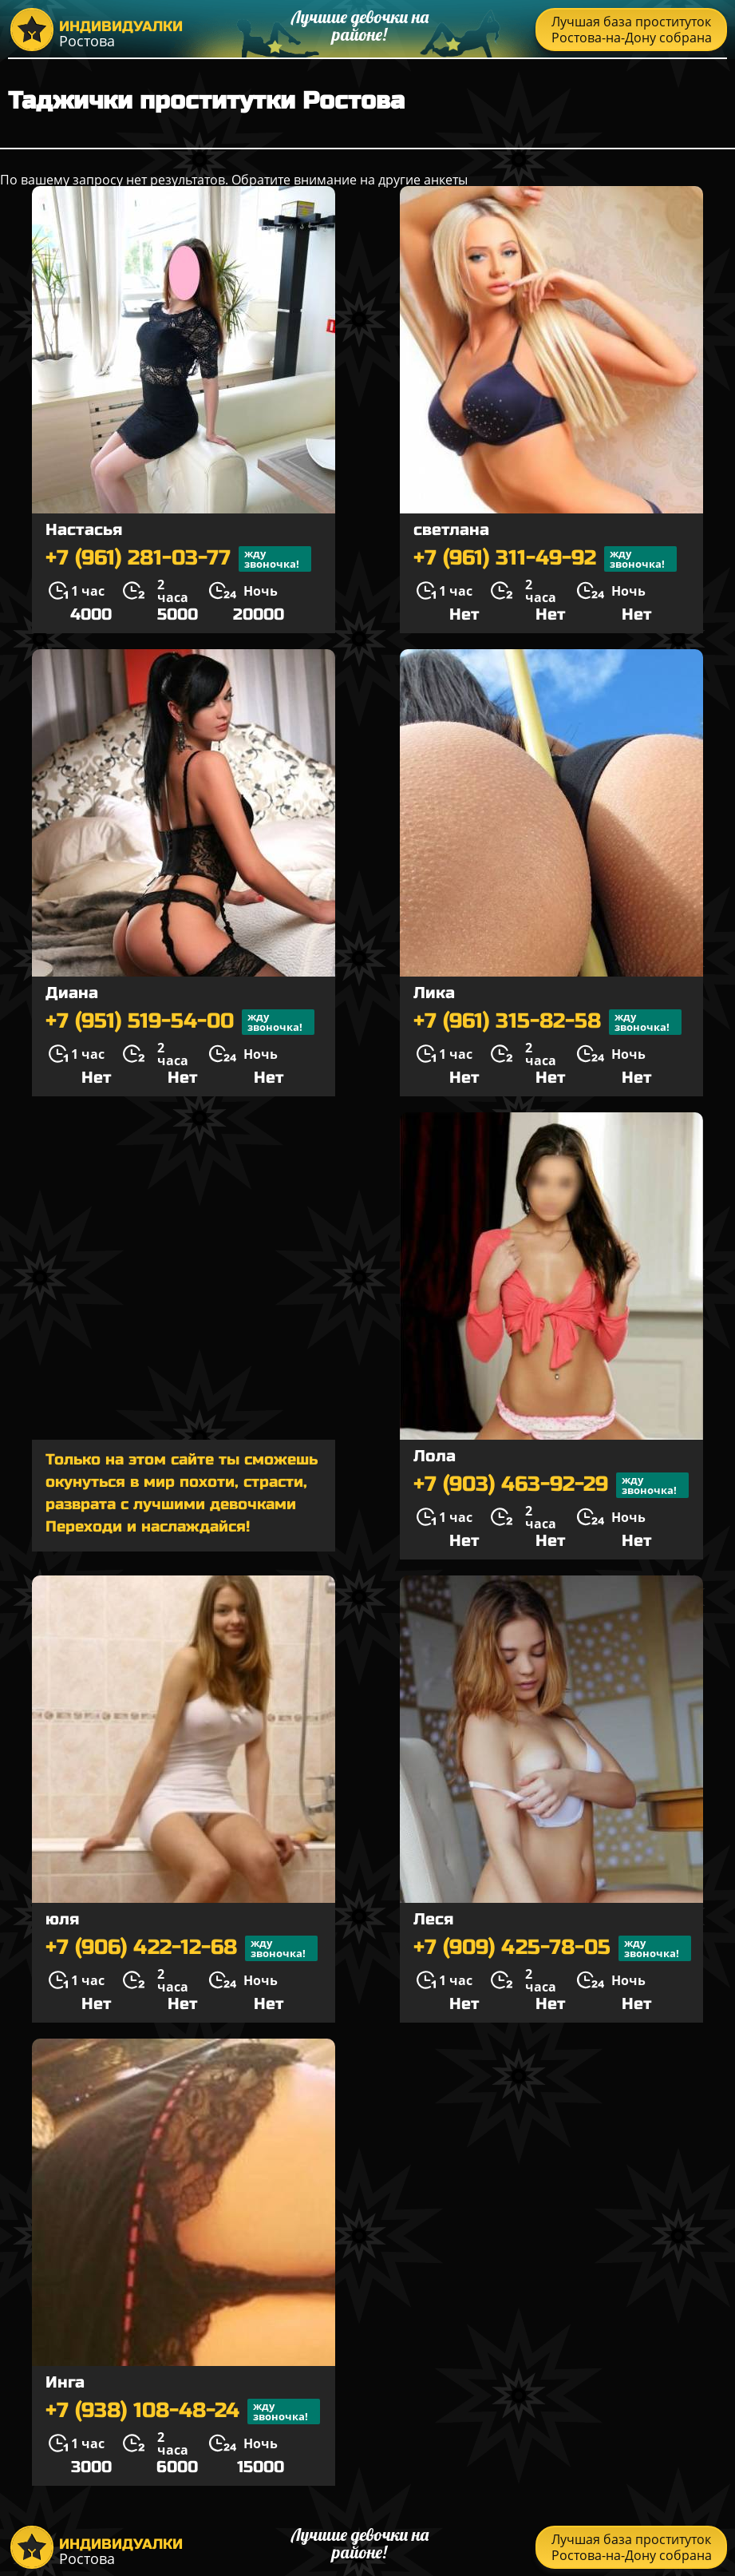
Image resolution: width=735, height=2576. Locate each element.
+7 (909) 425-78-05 (552, 1948)
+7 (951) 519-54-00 (179, 1022)
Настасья (83, 530)
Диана (71, 993)
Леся (433, 1919)
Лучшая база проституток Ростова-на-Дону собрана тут (631, 32)
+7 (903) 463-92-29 (551, 1485)
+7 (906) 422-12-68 (181, 1948)
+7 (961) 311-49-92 (545, 559)
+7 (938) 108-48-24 (182, 2411)
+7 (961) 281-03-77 (178, 559)
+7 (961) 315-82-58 (547, 1022)
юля (62, 1919)
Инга (65, 2382)
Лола (434, 1456)
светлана (451, 530)
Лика (434, 993)
